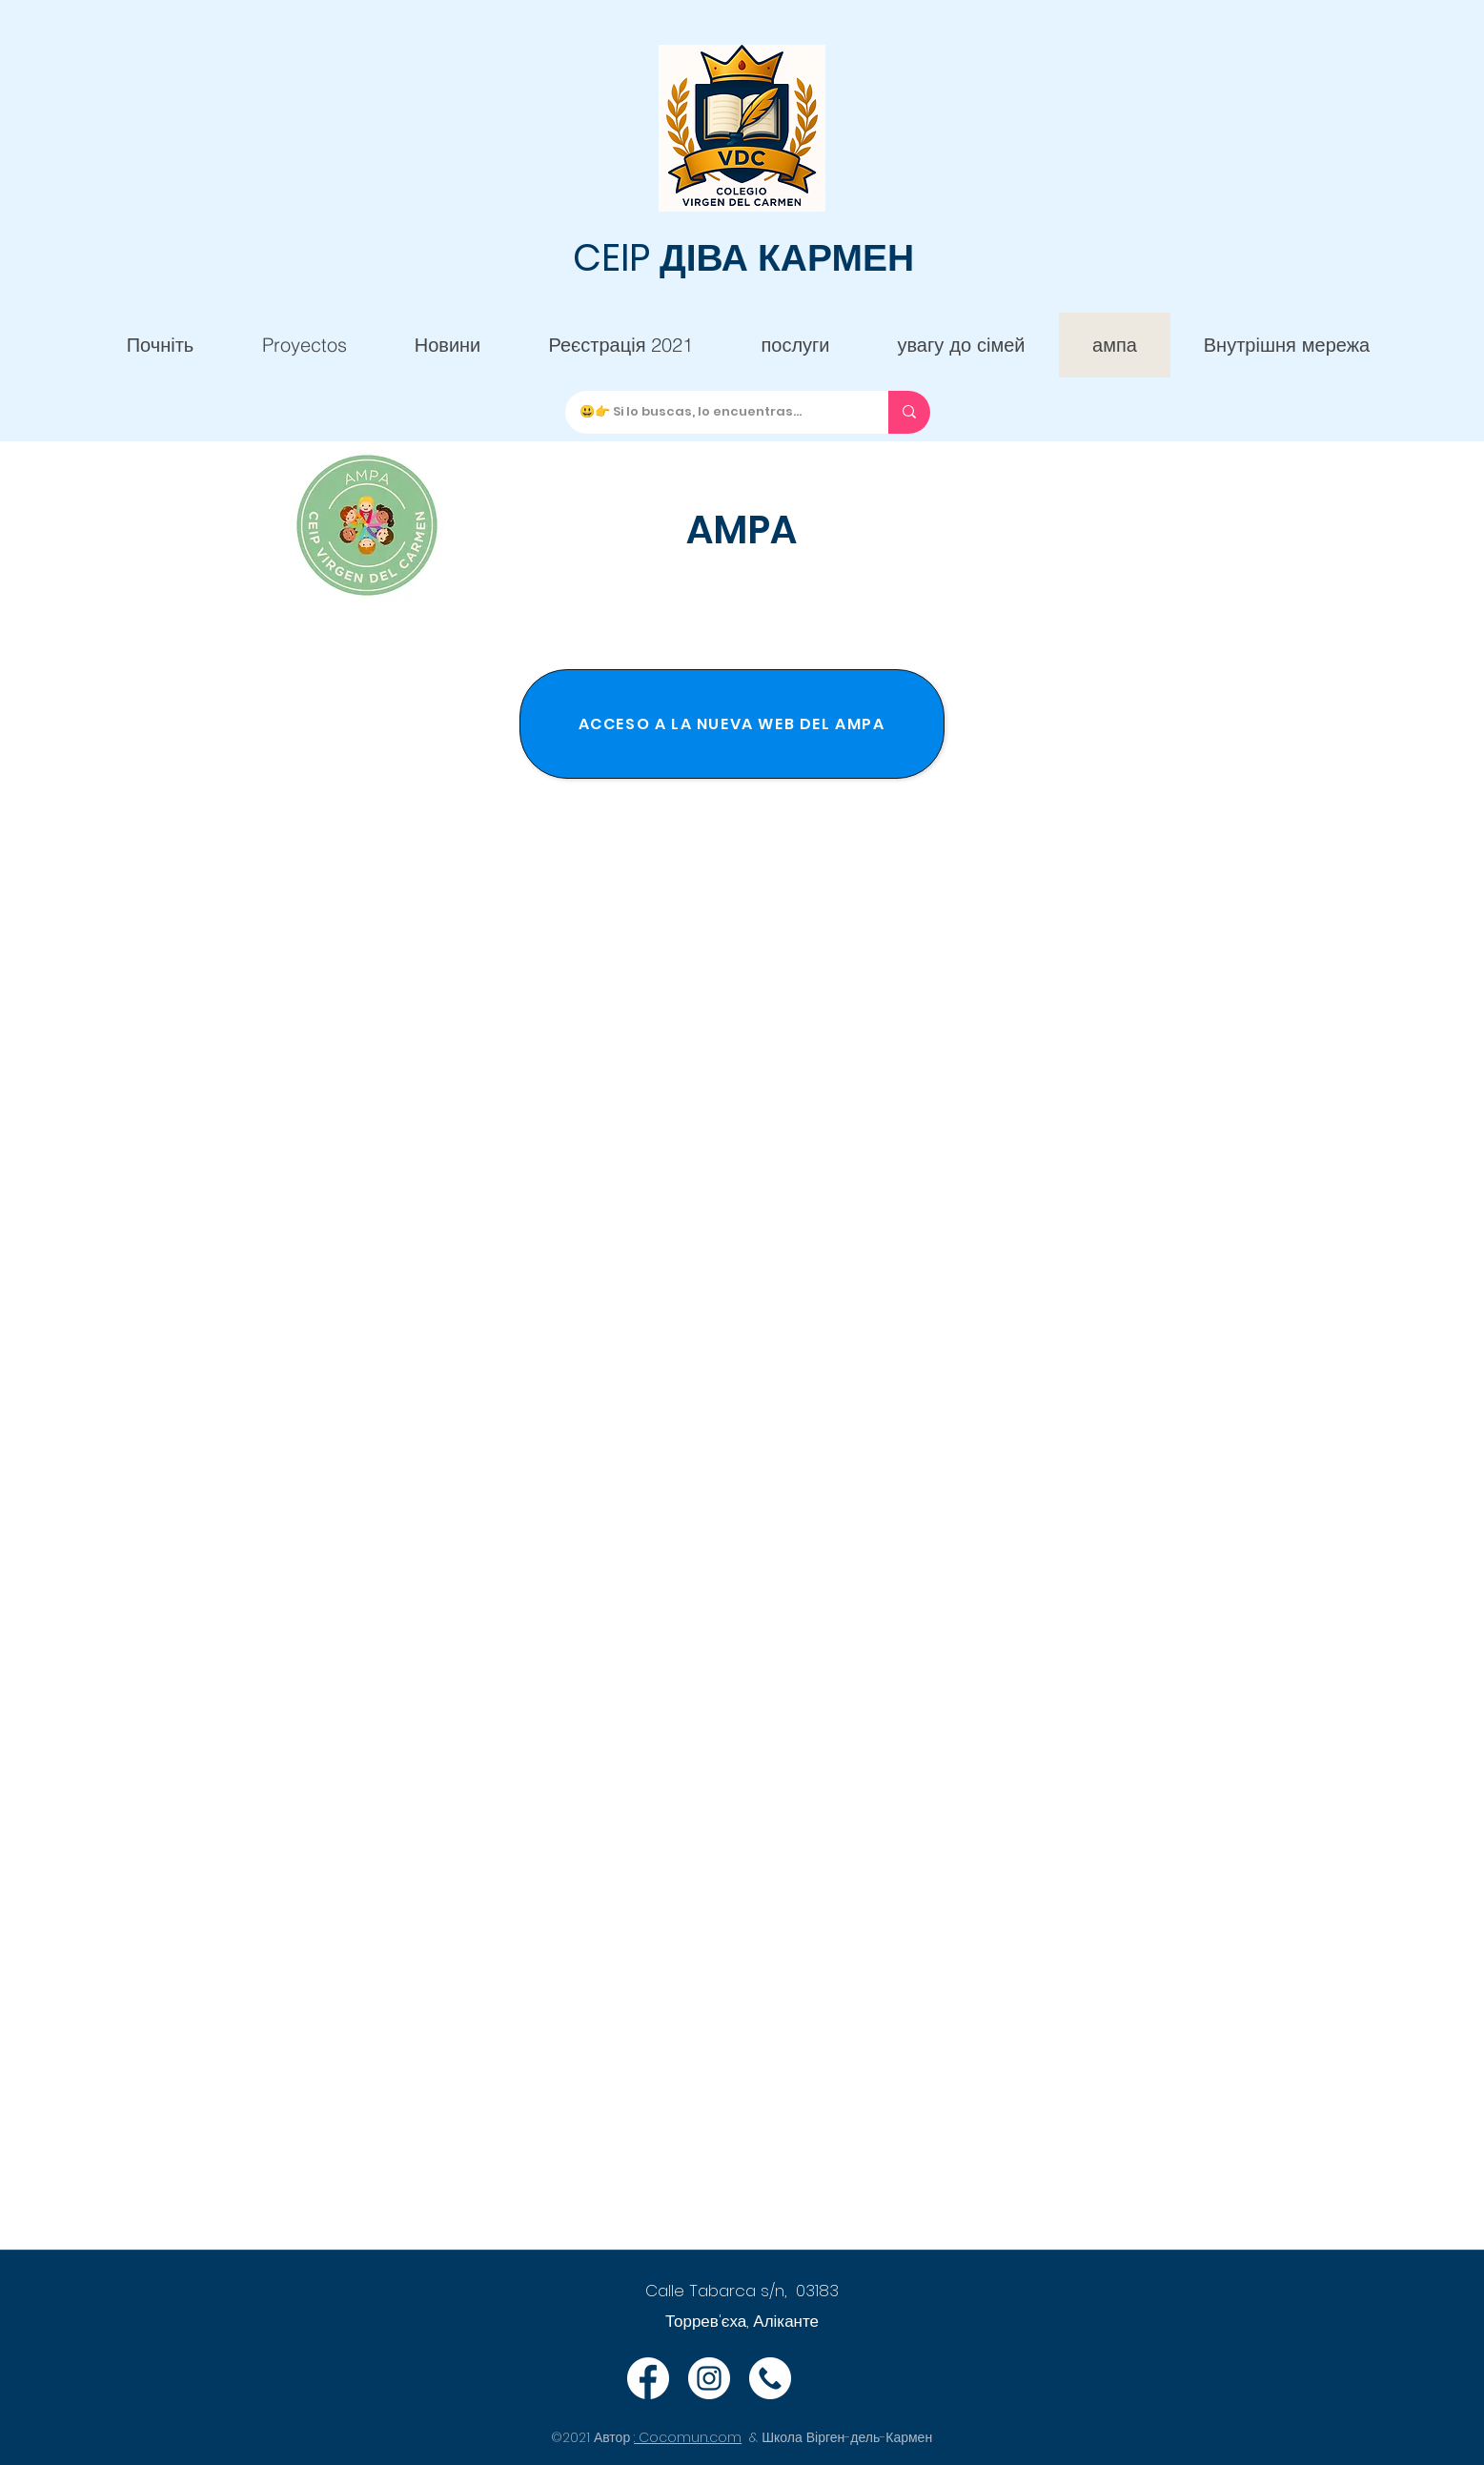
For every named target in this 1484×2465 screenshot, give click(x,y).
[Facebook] (648, 2378)
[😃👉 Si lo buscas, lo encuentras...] (712, 412)
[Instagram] (709, 2378)
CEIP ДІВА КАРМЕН (743, 258)
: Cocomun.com (688, 2437)
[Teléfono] (770, 2378)
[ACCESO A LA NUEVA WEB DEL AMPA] (732, 724)
